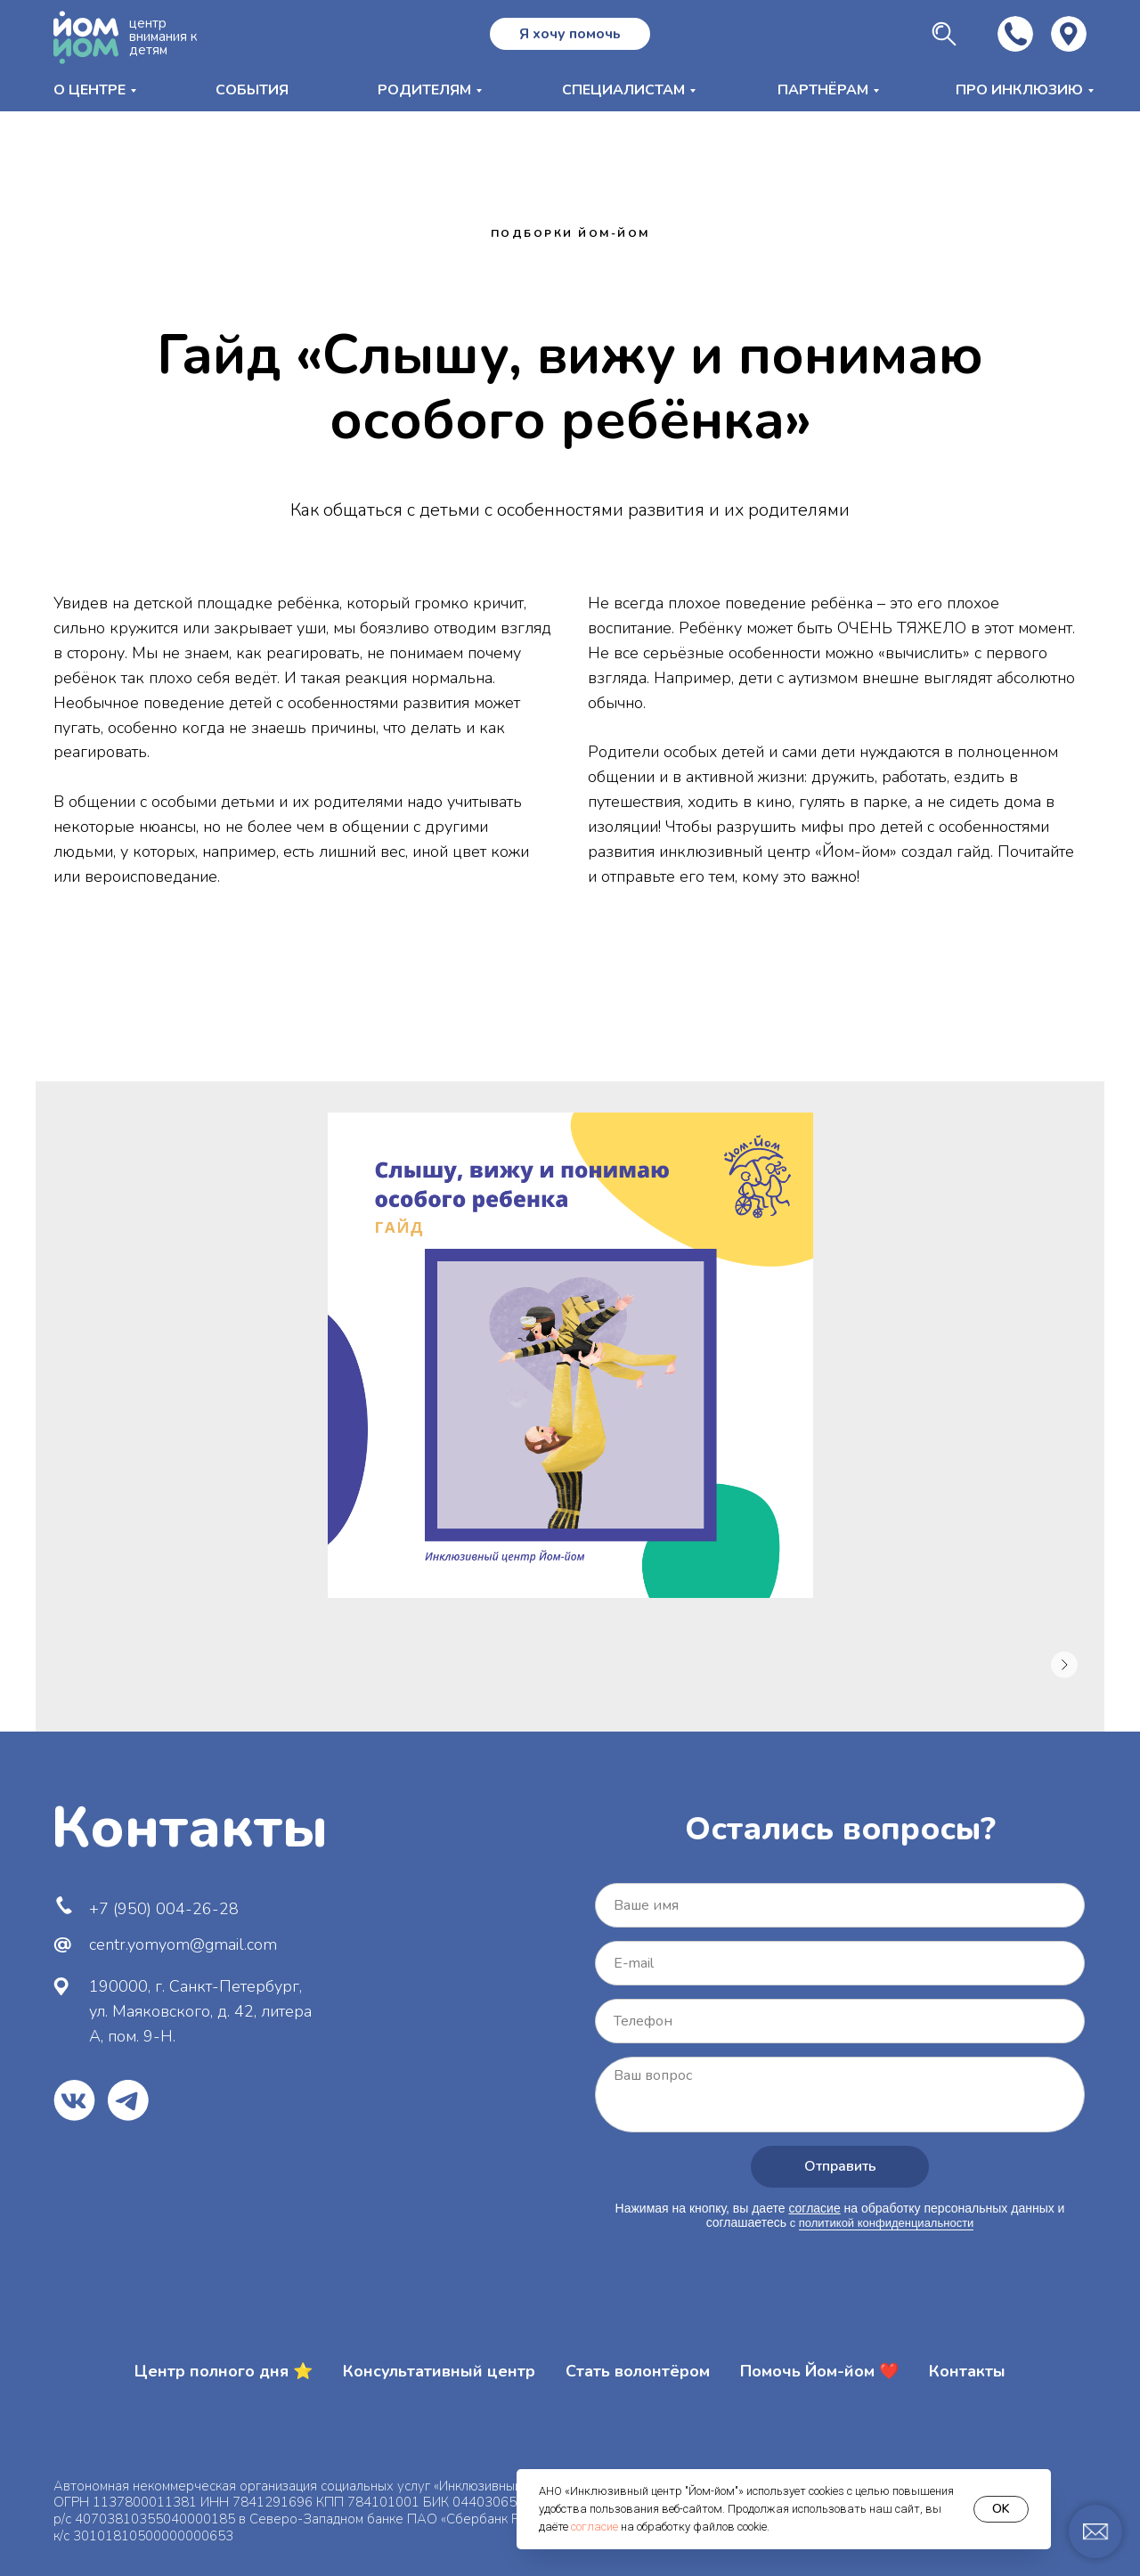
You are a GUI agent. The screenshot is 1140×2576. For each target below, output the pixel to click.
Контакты (967, 2371)
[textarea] (840, 2094)
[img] (1069, 34)
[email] (840, 1963)
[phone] (840, 2021)
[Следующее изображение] (1064, 1664)
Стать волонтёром (638, 2371)
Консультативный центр (439, 2371)
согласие (594, 2526)
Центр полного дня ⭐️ (223, 2371)
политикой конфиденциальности (886, 2223)
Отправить (840, 2166)
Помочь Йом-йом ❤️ (819, 2371)
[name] (840, 1905)
